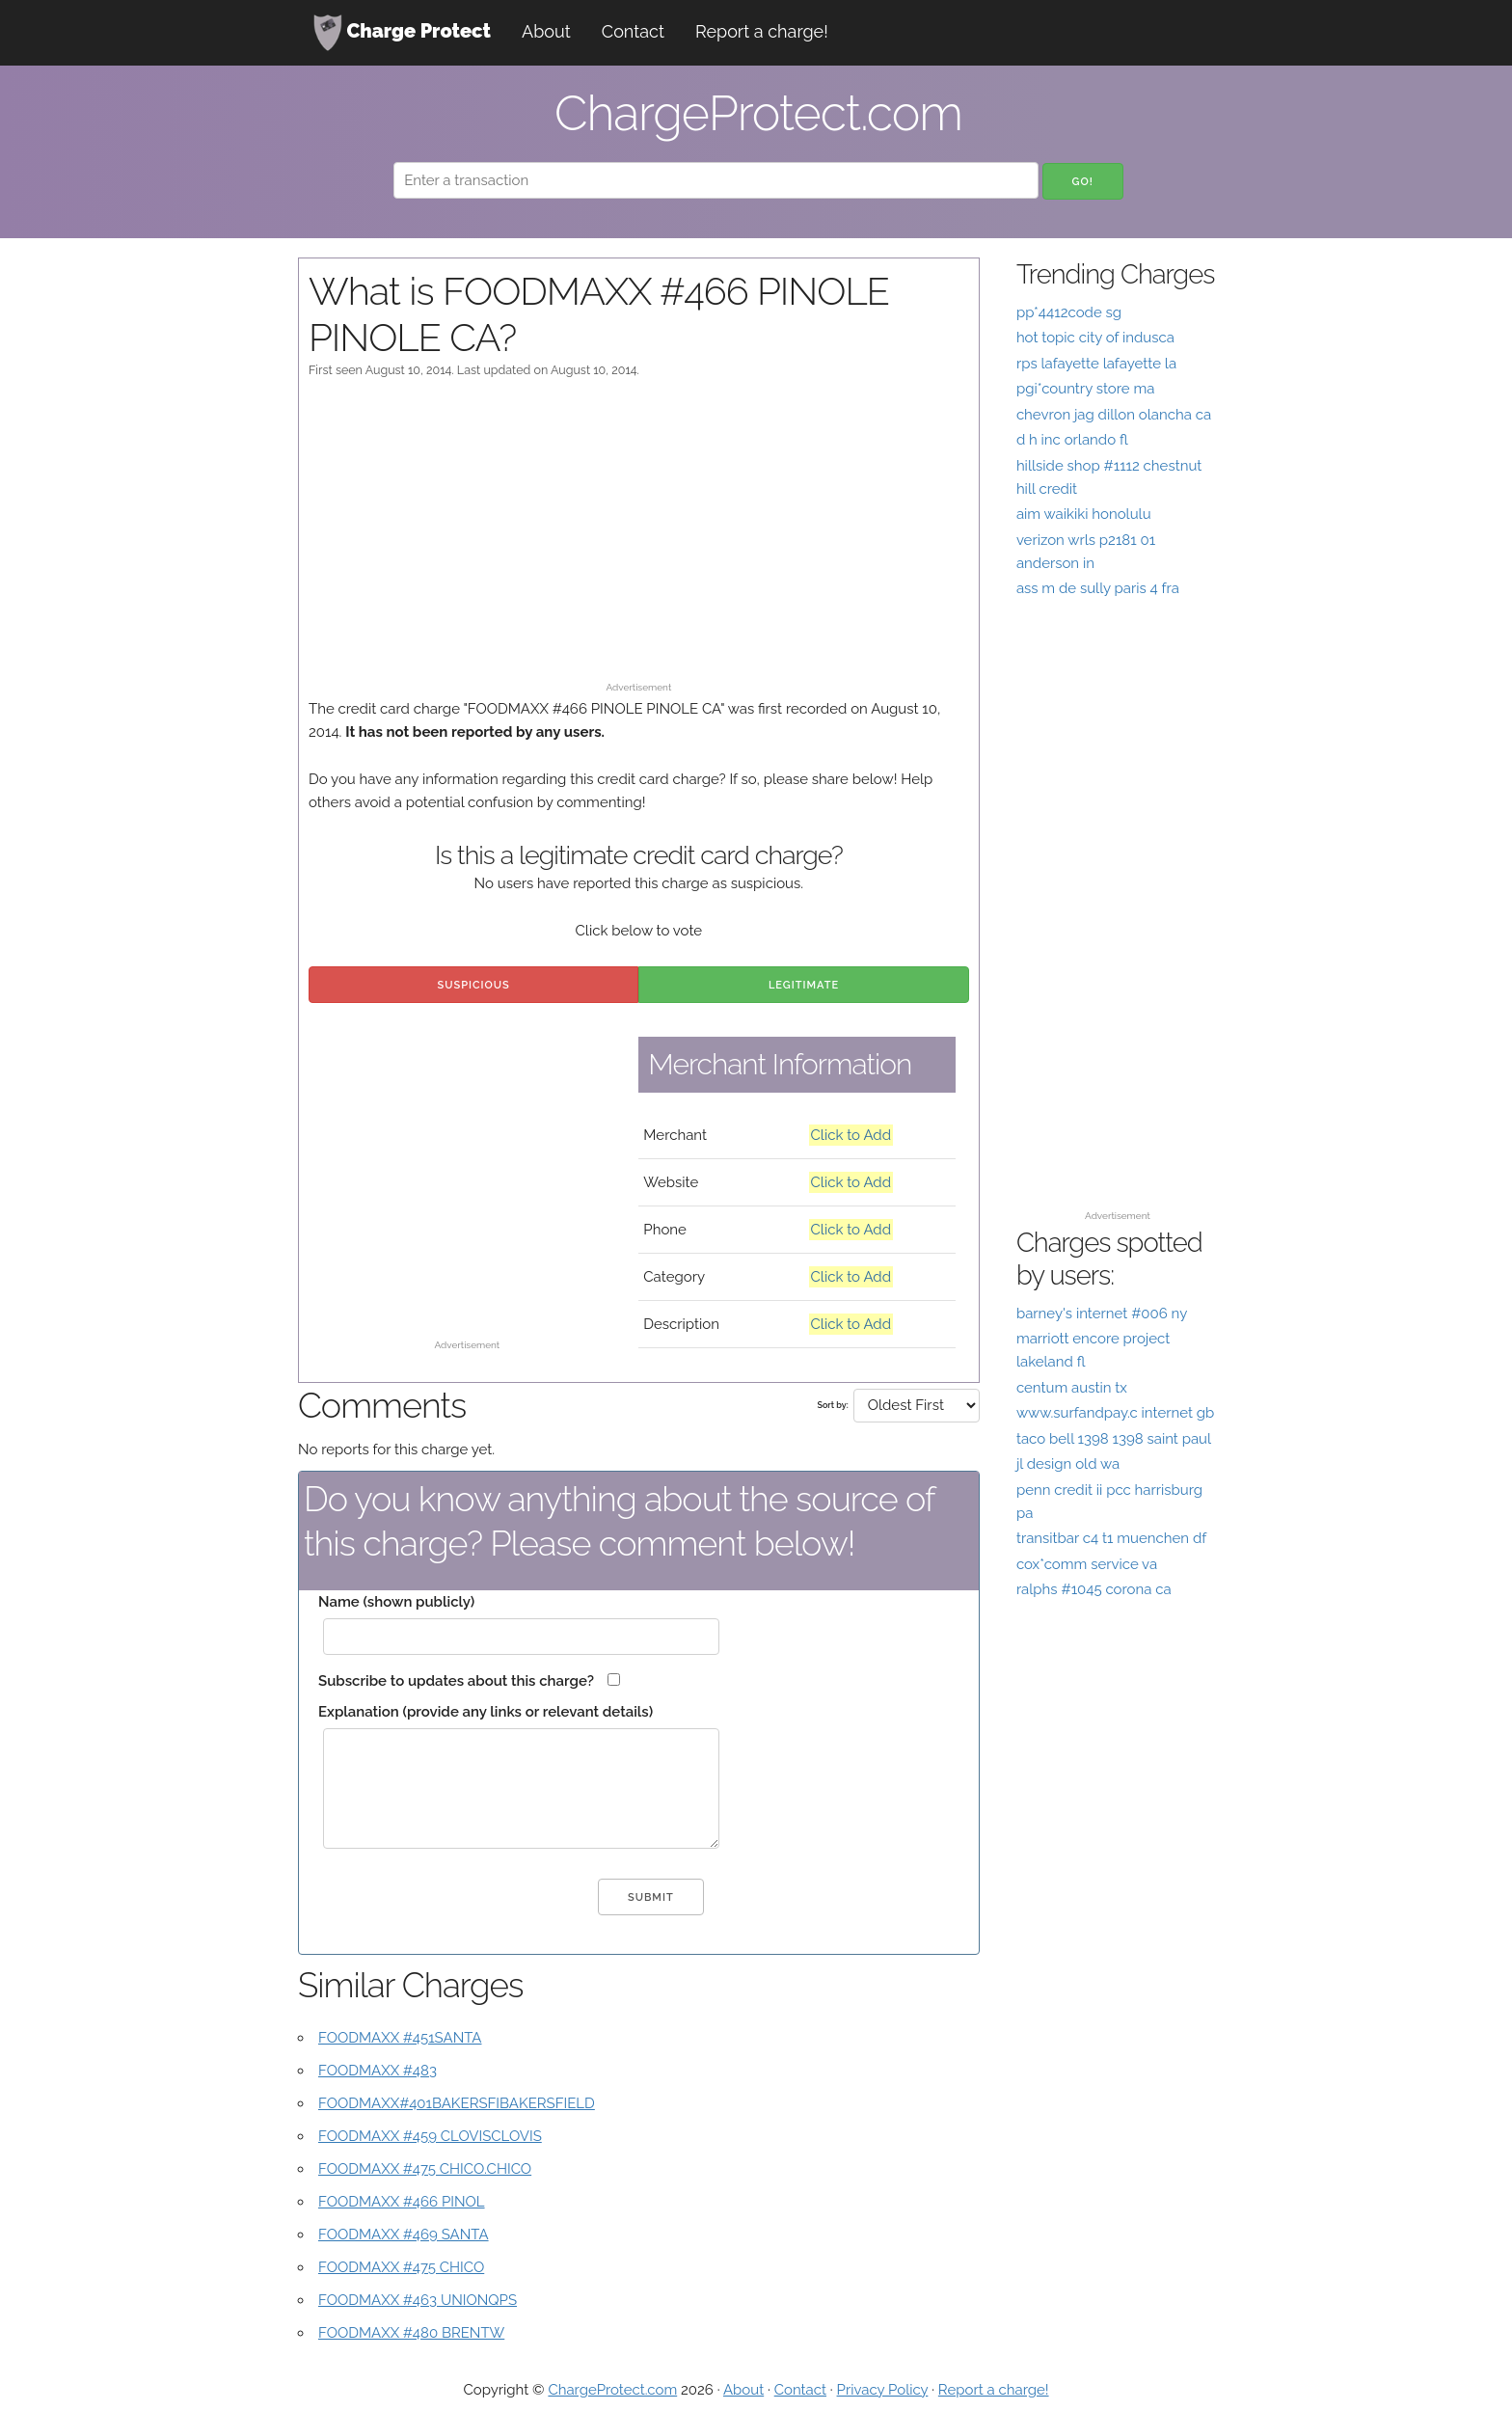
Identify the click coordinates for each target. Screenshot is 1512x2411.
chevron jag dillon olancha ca (1113, 414)
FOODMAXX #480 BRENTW (411, 2333)
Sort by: (832, 1405)
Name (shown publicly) (396, 1602)
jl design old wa (1068, 1464)
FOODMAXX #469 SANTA (403, 2234)
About (546, 31)
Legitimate (804, 985)
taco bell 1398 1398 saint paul (1113, 1439)
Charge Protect (402, 33)
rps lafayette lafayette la (1096, 363)
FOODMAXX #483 (377, 2070)
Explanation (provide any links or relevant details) (485, 1711)
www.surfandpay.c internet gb (1115, 1413)
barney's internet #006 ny (1101, 1313)
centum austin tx (1071, 1387)
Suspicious (474, 985)
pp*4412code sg (1068, 312)
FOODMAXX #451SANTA (400, 2037)
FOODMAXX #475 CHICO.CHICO (424, 2169)
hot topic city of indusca (1095, 337)
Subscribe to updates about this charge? (456, 1681)
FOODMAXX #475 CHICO (401, 2267)
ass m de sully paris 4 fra (1097, 588)
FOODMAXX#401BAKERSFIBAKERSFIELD (456, 2103)
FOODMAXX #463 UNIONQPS (417, 2300)
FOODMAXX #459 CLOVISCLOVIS (430, 2136)
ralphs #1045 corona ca (1094, 1589)
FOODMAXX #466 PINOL (401, 2201)
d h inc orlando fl (1072, 439)
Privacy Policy (883, 2389)
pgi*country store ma (1085, 388)
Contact (633, 31)
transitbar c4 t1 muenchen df (1111, 1538)
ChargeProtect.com (612, 2389)
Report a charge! (761, 31)
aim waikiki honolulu (1083, 514)
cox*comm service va (1086, 1564)
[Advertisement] (639, 539)
